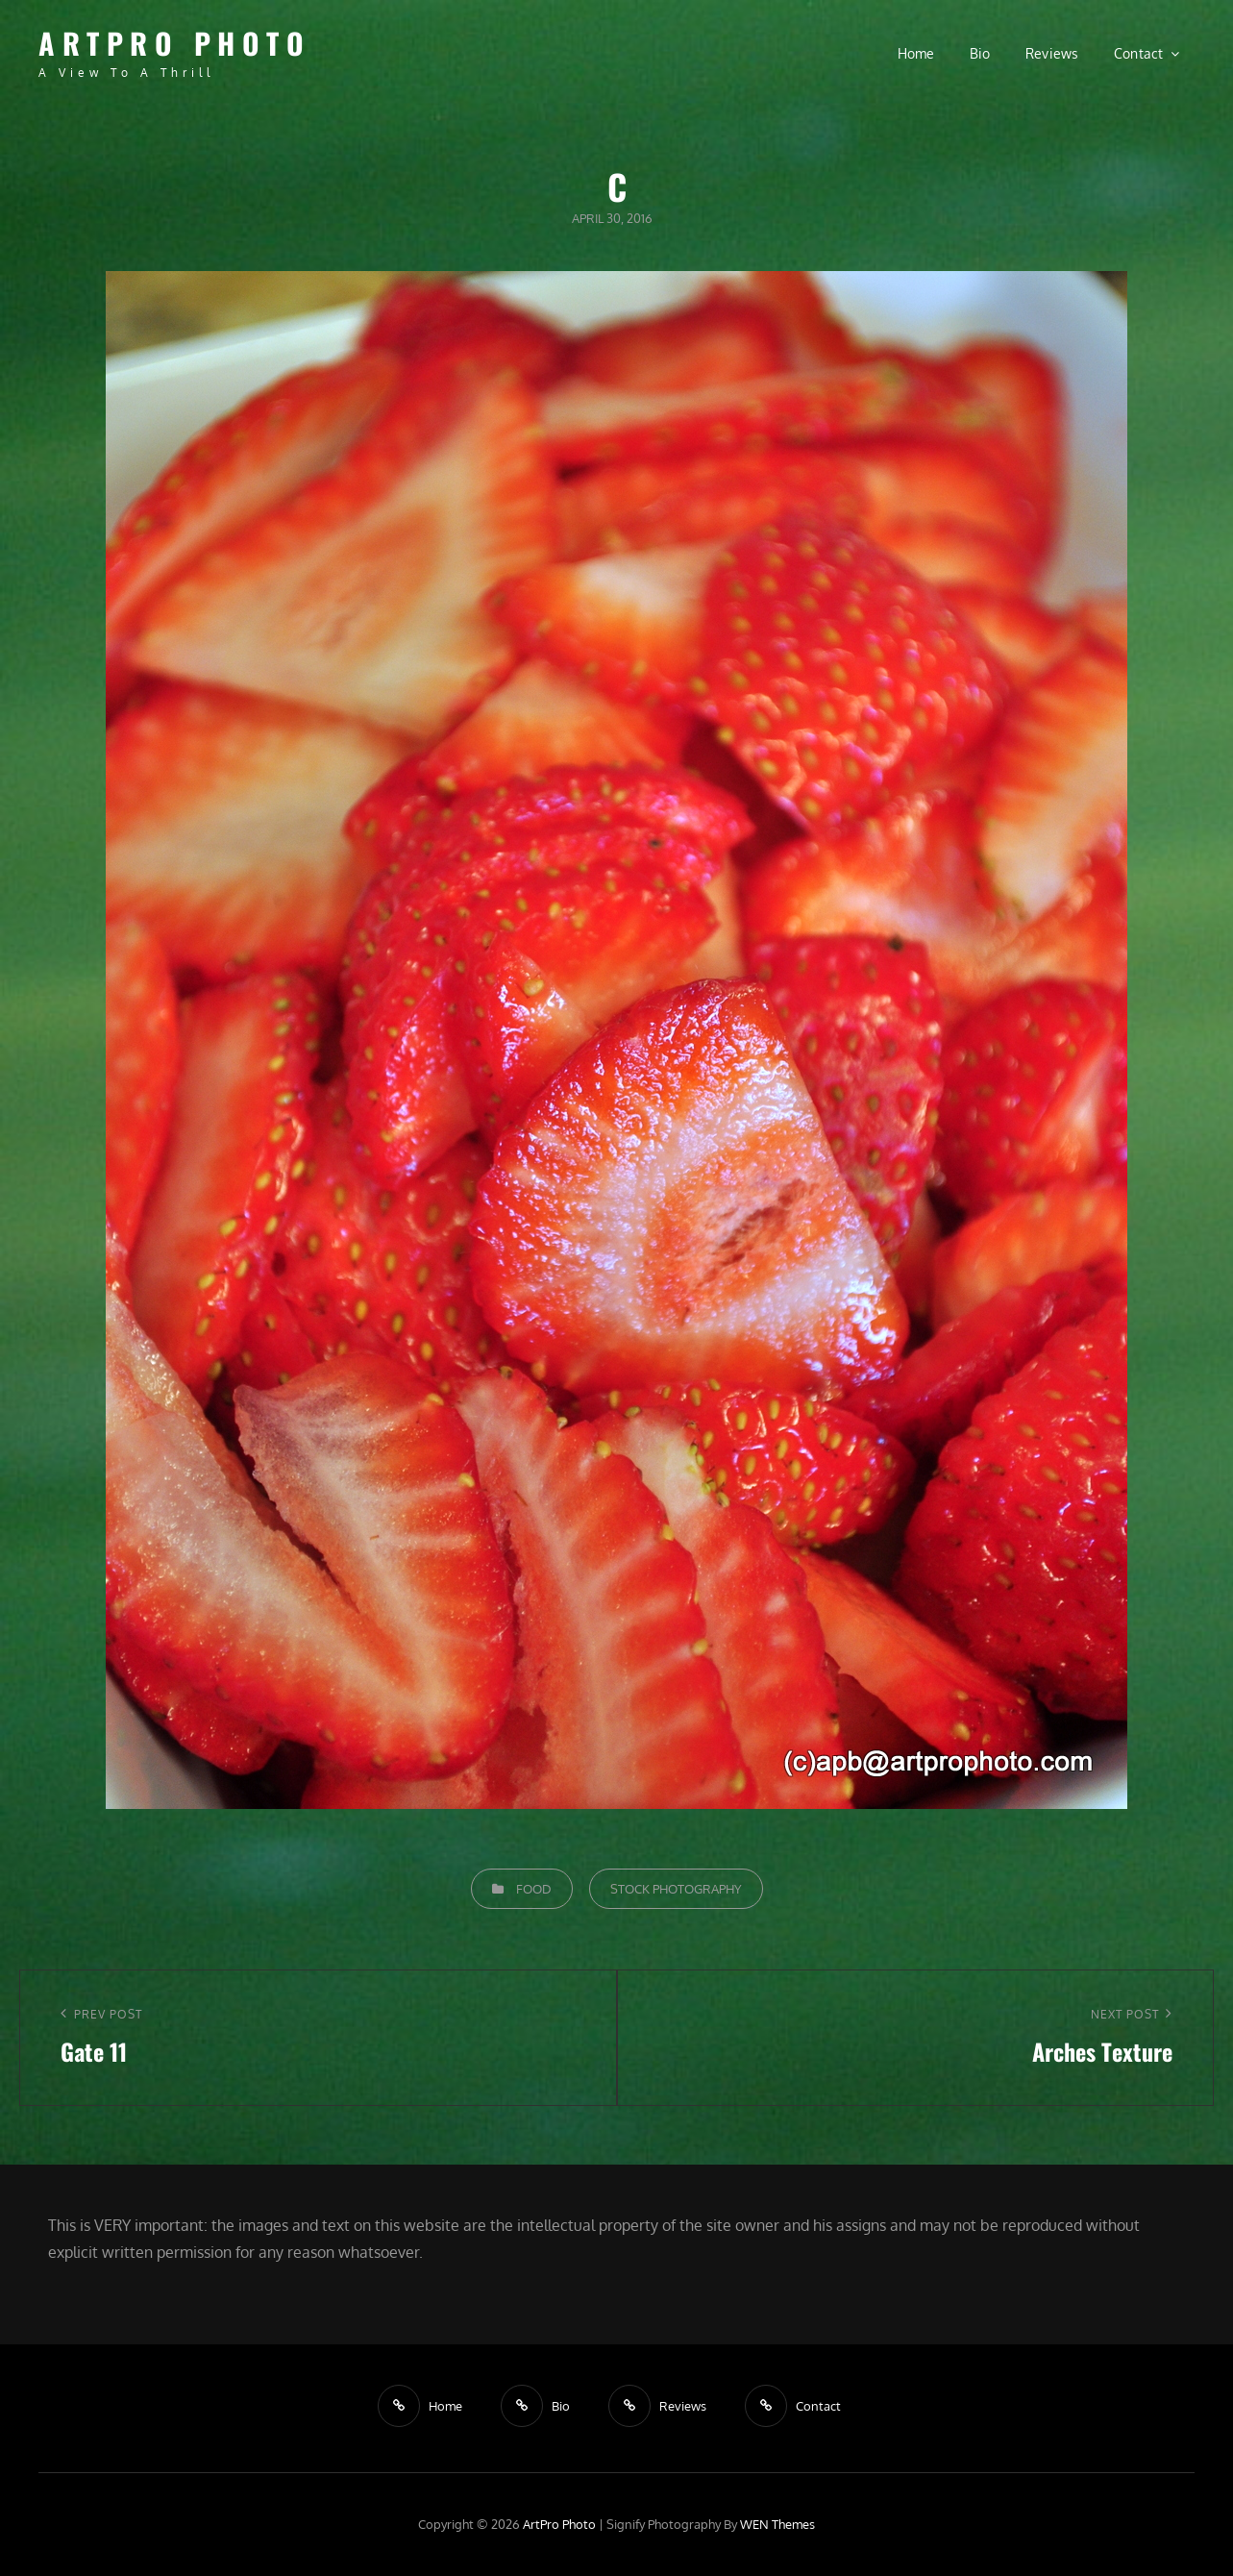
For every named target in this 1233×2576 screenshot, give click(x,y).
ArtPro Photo (174, 42)
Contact (1139, 53)
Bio (980, 53)
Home (916, 53)
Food (534, 1888)
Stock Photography (676, 1888)
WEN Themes (777, 2524)
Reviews (1052, 53)
